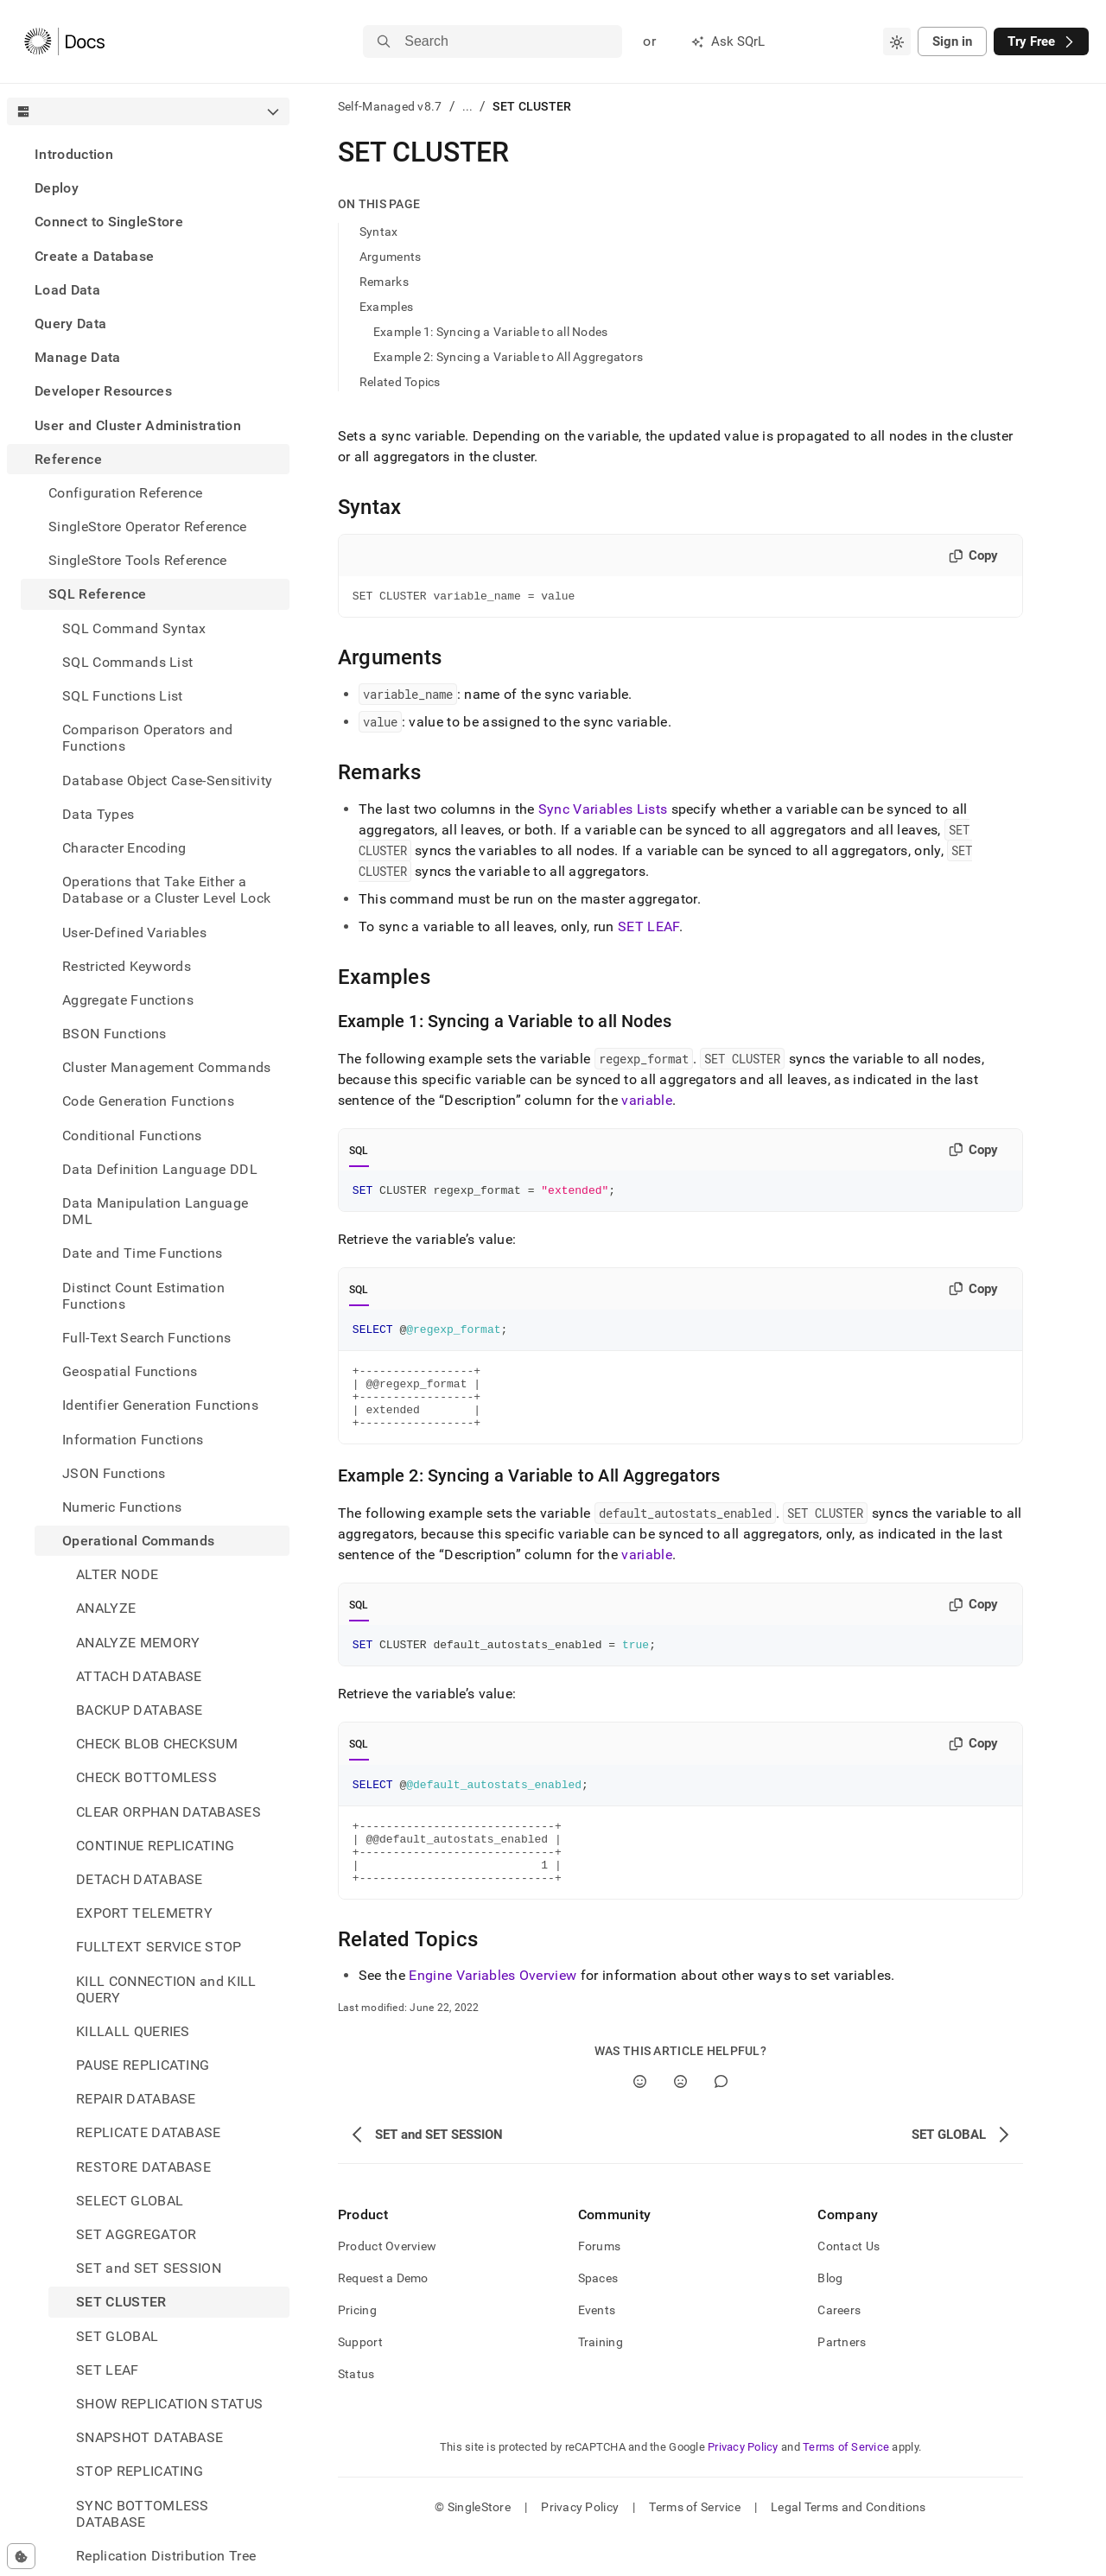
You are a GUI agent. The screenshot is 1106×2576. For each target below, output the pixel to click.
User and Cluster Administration (138, 425)
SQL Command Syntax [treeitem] (134, 628)
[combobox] (897, 41)
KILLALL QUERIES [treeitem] (133, 2031)
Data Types (98, 814)
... (468, 106)
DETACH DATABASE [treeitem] (139, 1879)
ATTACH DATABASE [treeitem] (139, 1676)
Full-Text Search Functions (146, 1337)
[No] (680, 2120)
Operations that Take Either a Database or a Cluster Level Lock (166, 889)
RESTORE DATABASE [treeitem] (143, 2167)
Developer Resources (103, 391)
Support (360, 2381)
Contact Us (848, 2285)
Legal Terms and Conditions (848, 2546)
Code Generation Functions (148, 1101)
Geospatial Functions (129, 1371)
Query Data (70, 323)
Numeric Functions (121, 1507)
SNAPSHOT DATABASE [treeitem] (149, 2437)
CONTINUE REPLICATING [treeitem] (155, 1845)
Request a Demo (383, 2317)
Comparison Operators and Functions (147, 737)
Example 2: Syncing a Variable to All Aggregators (508, 357)
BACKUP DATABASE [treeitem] (139, 1710)
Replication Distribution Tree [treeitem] (166, 2555)
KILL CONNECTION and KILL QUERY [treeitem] (166, 1989)
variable (646, 1102)
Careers (839, 2349)
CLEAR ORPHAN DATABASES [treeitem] (168, 1812)
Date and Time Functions (142, 1253)
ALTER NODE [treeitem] (117, 1574)
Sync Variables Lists (602, 811)
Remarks (384, 282)
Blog (829, 2317)
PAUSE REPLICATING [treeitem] (142, 2065)
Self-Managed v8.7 (390, 106)
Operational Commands (138, 1540)
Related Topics (400, 382)
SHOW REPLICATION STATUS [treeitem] (169, 2403)
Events (597, 2349)
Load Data (67, 290)
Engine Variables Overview (492, 2014)
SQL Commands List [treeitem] (127, 662)
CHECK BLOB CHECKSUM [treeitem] (157, 1743)
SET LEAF (648, 929)
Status (356, 2413)
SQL (359, 1153)
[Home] (64, 41)
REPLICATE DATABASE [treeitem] (148, 2132)
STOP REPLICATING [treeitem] (139, 2471)
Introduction (74, 154)
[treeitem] (148, 154)
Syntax (378, 231)
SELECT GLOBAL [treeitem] (129, 2200)
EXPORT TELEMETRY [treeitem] (144, 1913)
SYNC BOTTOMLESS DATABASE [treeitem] (142, 2513)
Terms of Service (846, 2485)
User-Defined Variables (134, 932)
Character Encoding (124, 848)
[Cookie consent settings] (21, 2556)
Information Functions (133, 1439)
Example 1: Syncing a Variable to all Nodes (490, 332)
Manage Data (78, 357)
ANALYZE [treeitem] (106, 1608)
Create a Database (94, 256)
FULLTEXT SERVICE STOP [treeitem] (159, 1946)
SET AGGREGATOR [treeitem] (136, 2234)
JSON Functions (113, 1473)
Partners (841, 2381)
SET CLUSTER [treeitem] (121, 2302)
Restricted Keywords (126, 966)
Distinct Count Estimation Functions (143, 1295)
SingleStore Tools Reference (137, 560)
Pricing (357, 2349)
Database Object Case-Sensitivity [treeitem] (167, 780)
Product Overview (387, 2285)
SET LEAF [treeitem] (107, 2370)
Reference (68, 459)
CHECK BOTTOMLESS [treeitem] (146, 1777)
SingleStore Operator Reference (147, 526)
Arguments (390, 256)
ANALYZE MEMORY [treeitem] (138, 1642)
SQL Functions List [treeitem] (122, 696)
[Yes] (640, 2120)
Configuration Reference (125, 493)
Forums (599, 2285)
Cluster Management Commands (166, 1067)
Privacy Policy (743, 2485)
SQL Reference (97, 594)
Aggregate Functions (128, 1000)
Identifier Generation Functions (160, 1405)
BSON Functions (114, 1033)
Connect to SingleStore (109, 221)
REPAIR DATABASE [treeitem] (136, 2099)
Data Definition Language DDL (159, 1169)
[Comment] (721, 2120)
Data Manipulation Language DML (155, 1211)
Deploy (57, 188)
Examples (386, 307)
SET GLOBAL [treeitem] (117, 2336)
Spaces (598, 2317)
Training (600, 2381)
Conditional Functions (132, 1135)
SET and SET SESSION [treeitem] (148, 2268)
